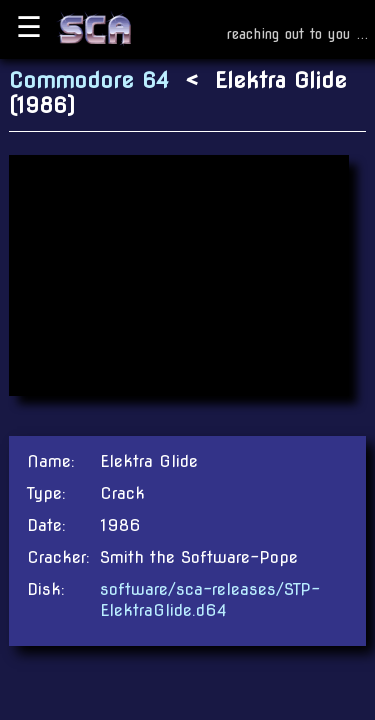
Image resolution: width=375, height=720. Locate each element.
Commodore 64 (89, 80)
